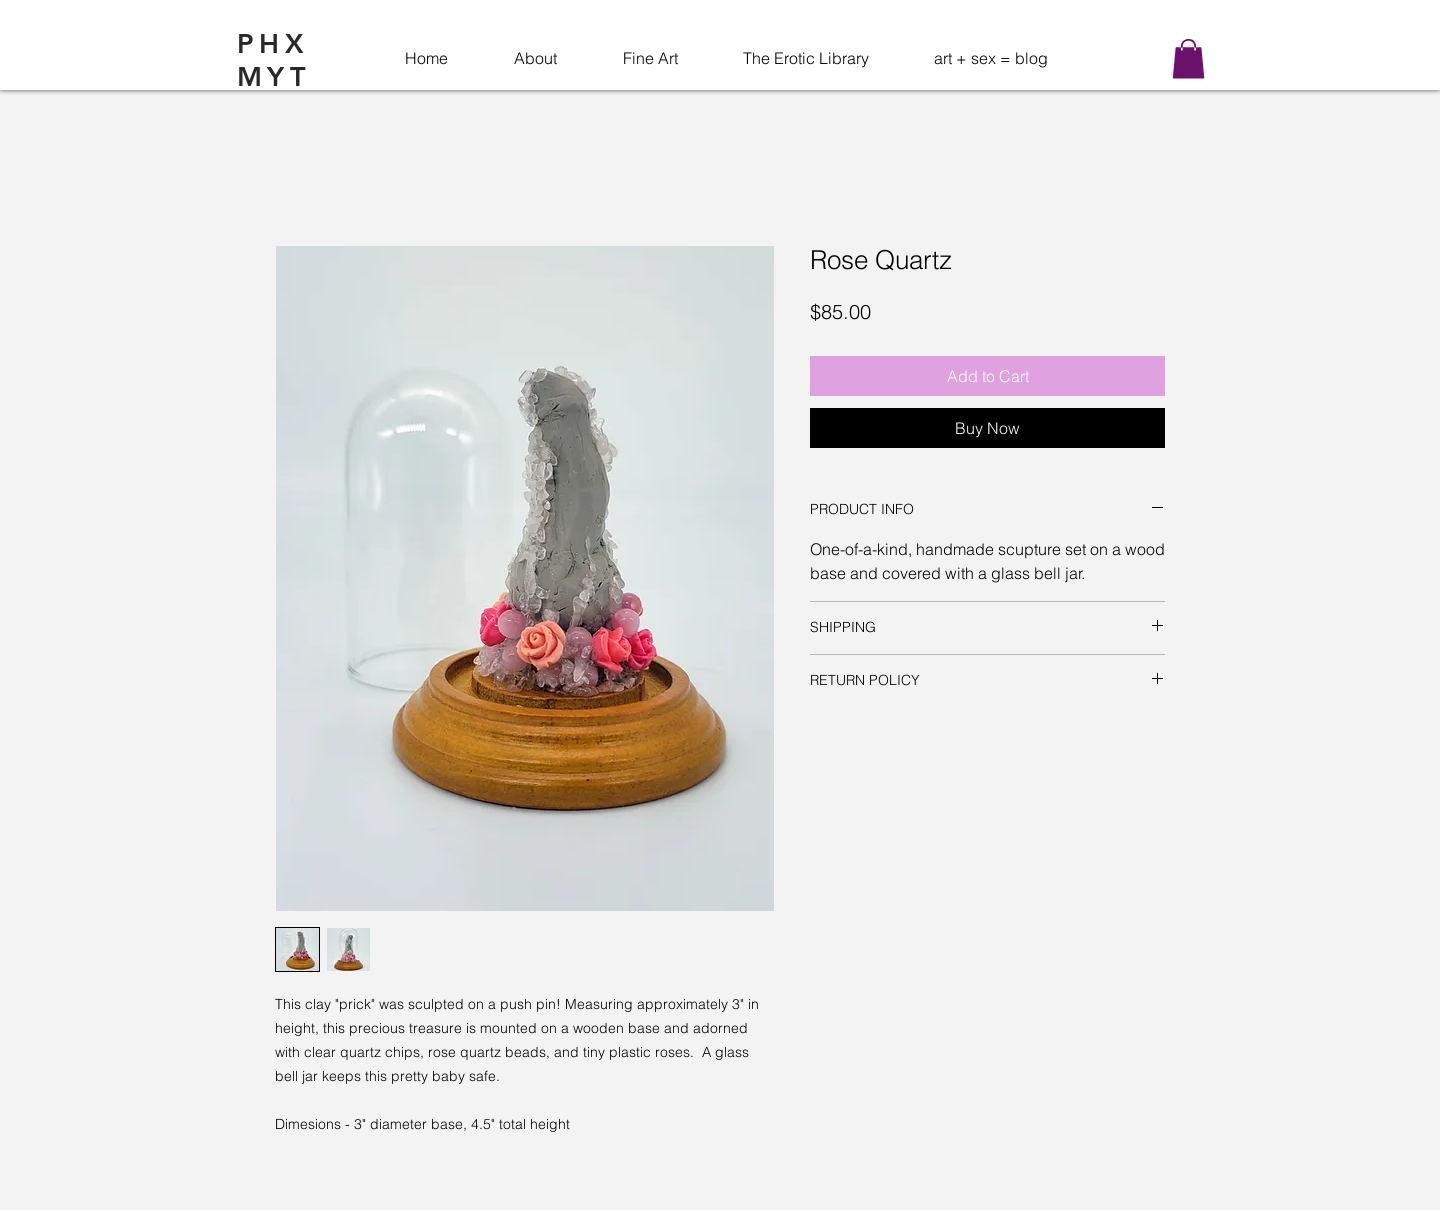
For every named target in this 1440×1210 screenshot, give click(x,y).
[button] (1188, 58)
